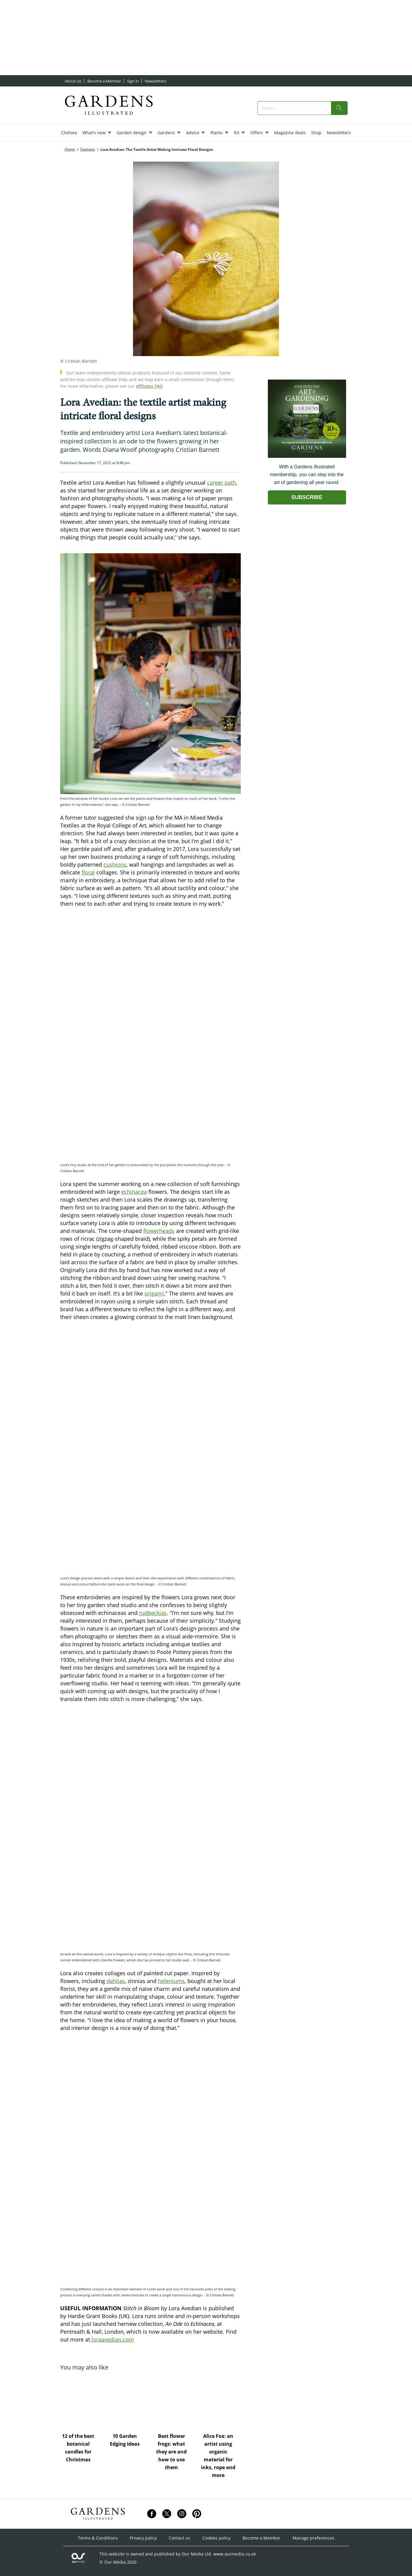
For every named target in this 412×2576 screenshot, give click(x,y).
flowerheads (159, 1230)
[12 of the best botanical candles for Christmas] (80, 2401)
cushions (115, 864)
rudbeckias (153, 1612)
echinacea (134, 1191)
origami (154, 1293)
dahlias (116, 1981)
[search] (339, 108)
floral (88, 872)
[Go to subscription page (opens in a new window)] (307, 456)
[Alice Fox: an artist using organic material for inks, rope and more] (220, 2401)
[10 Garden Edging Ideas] (127, 2401)
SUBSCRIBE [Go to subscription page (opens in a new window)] (307, 497)
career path (221, 482)
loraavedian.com (112, 2339)
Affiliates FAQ (149, 386)
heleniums (171, 1981)
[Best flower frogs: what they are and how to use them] (173, 2401)
